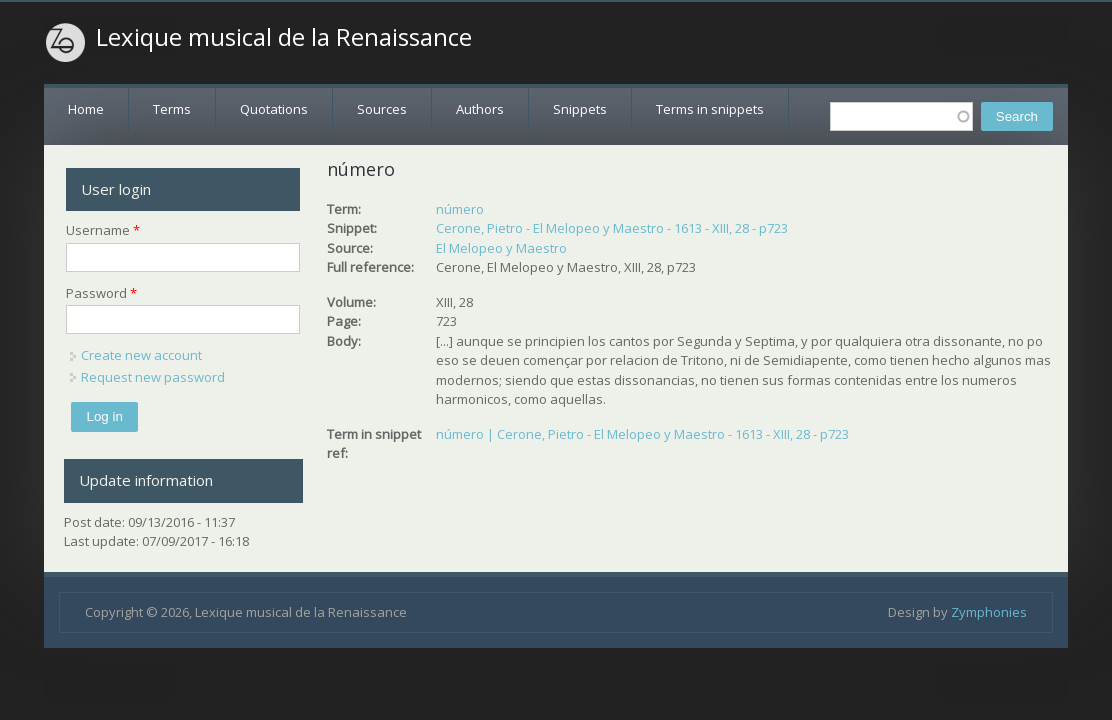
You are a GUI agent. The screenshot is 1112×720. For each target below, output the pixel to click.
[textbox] (901, 116)
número (460, 209)
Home (86, 109)
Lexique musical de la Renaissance (284, 37)
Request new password (153, 377)
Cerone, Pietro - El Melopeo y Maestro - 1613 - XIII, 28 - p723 (612, 228)
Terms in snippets (710, 109)
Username (103, 230)
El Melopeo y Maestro (501, 248)
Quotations (274, 109)
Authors (480, 109)
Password (101, 293)
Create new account (141, 355)
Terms (172, 109)
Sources (382, 109)
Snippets (580, 109)
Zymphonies (989, 612)
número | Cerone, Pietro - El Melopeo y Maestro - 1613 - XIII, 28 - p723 (642, 434)
